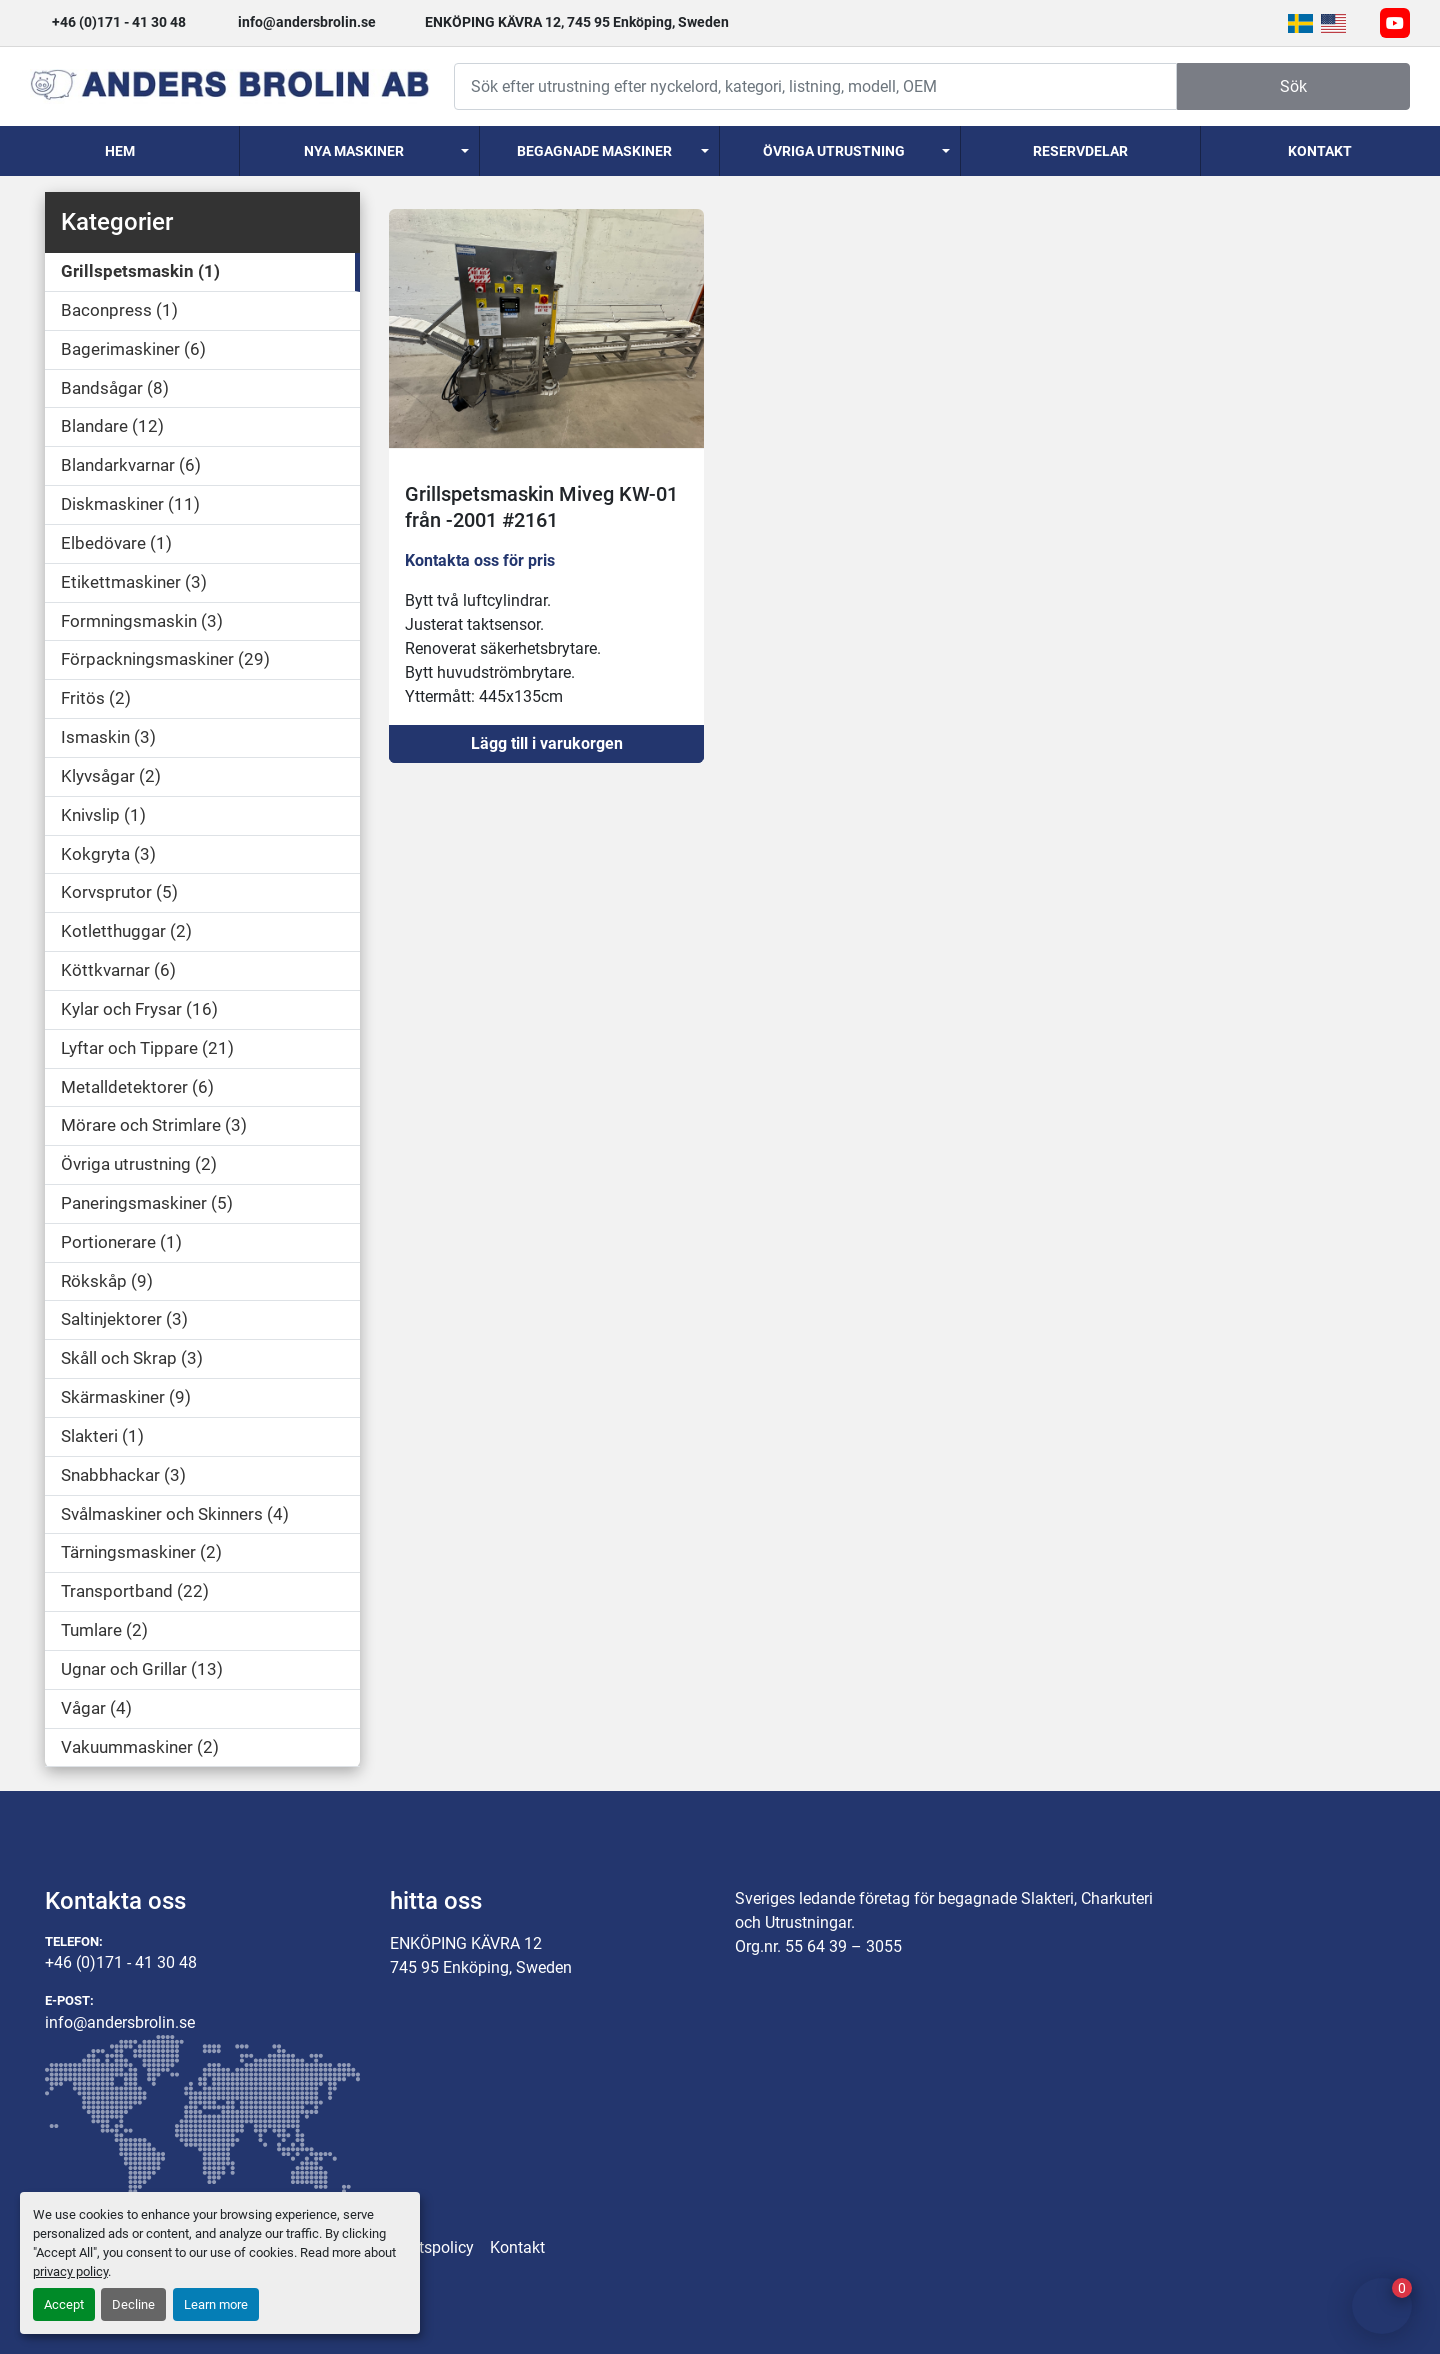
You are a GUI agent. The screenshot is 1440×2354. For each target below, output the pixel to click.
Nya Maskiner (354, 151)
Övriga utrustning (834, 151)
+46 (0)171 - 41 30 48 (119, 22)
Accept (64, 2304)
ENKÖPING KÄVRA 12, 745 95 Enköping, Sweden (577, 22)
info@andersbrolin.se (307, 22)
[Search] (815, 86)
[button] (359, 151)
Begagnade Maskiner (594, 151)
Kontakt (1320, 151)
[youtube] (1395, 23)
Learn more (216, 2304)
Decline (133, 2304)
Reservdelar (1080, 151)
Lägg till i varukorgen (547, 743)
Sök (1293, 86)
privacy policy (70, 2271)
